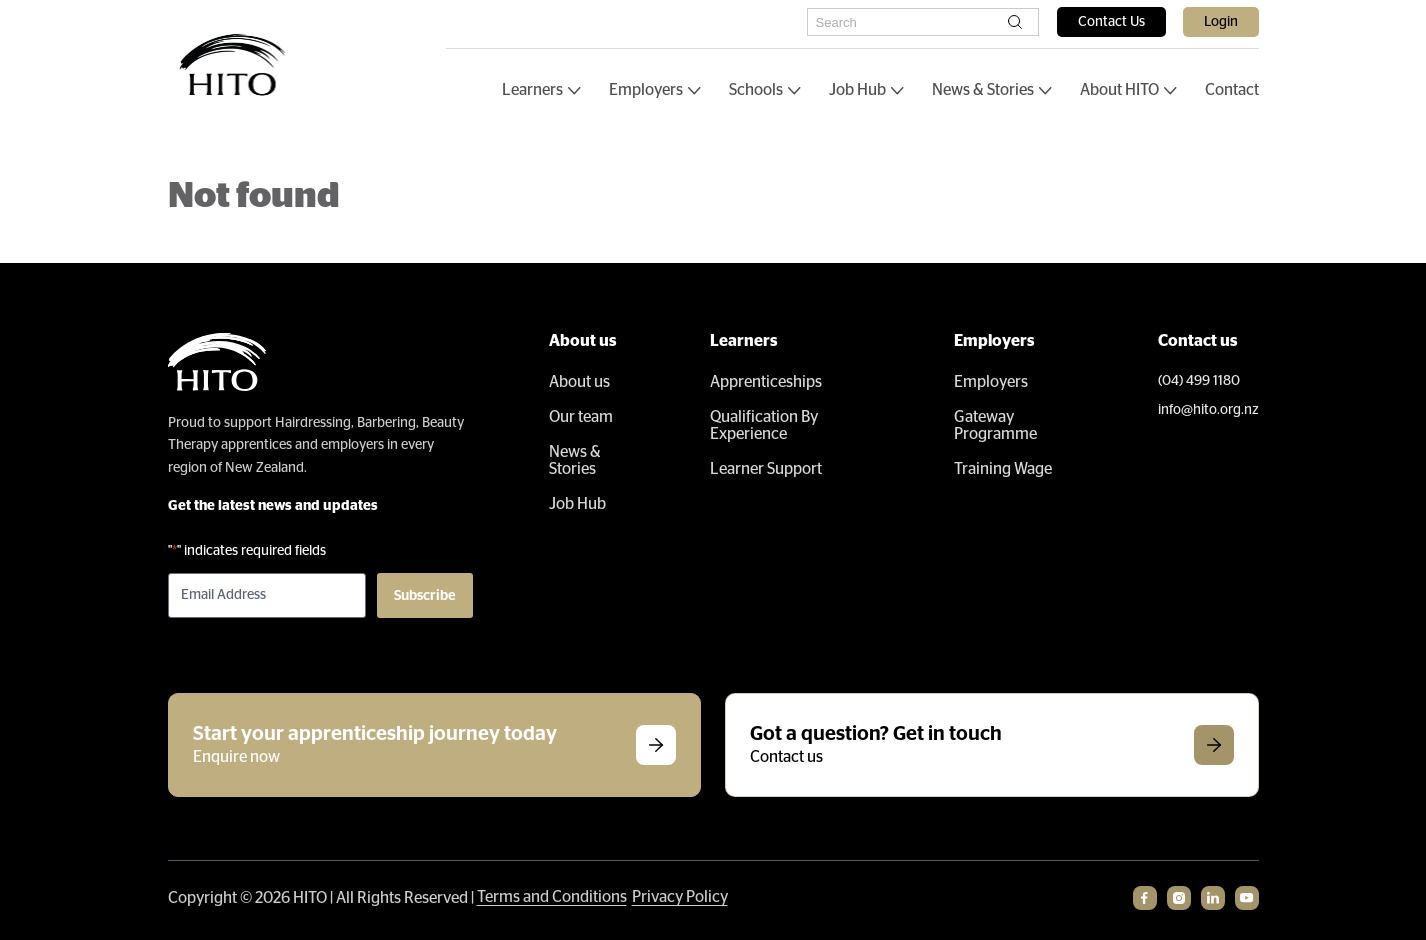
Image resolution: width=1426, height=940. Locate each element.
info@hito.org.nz (1208, 410)
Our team (581, 417)
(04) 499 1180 (1199, 381)
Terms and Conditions (552, 897)
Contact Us (1111, 22)
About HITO (1119, 90)
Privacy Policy (680, 897)
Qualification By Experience (764, 425)
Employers (646, 90)
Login (1221, 22)
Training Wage (1003, 469)
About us (579, 382)
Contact (1232, 90)
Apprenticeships (766, 382)
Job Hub (857, 90)
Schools (756, 90)
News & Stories (983, 90)
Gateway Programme (995, 425)
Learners (532, 90)
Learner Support (766, 469)
